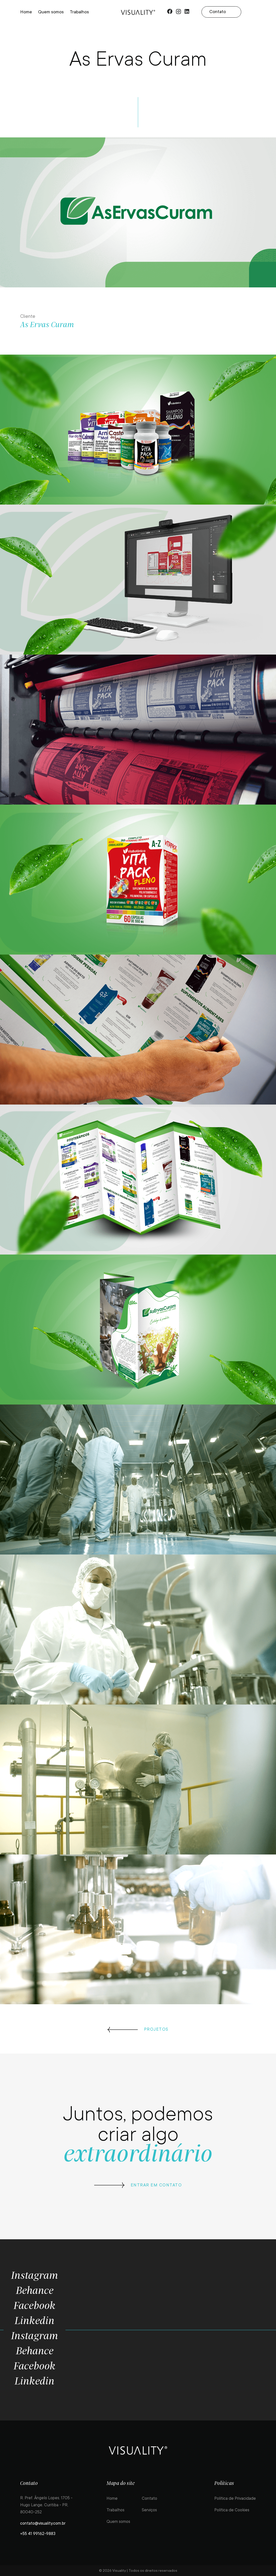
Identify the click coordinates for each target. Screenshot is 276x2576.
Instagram (34, 2276)
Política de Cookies (231, 2510)
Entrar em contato (156, 2185)
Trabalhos (79, 11)
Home (26, 11)
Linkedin (34, 2321)
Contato (217, 11)
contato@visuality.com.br (42, 2523)
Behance (34, 2291)
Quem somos (51, 11)
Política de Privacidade (235, 2498)
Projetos (156, 2029)
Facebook (34, 2306)
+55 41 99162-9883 (37, 2533)
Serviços (149, 2510)
